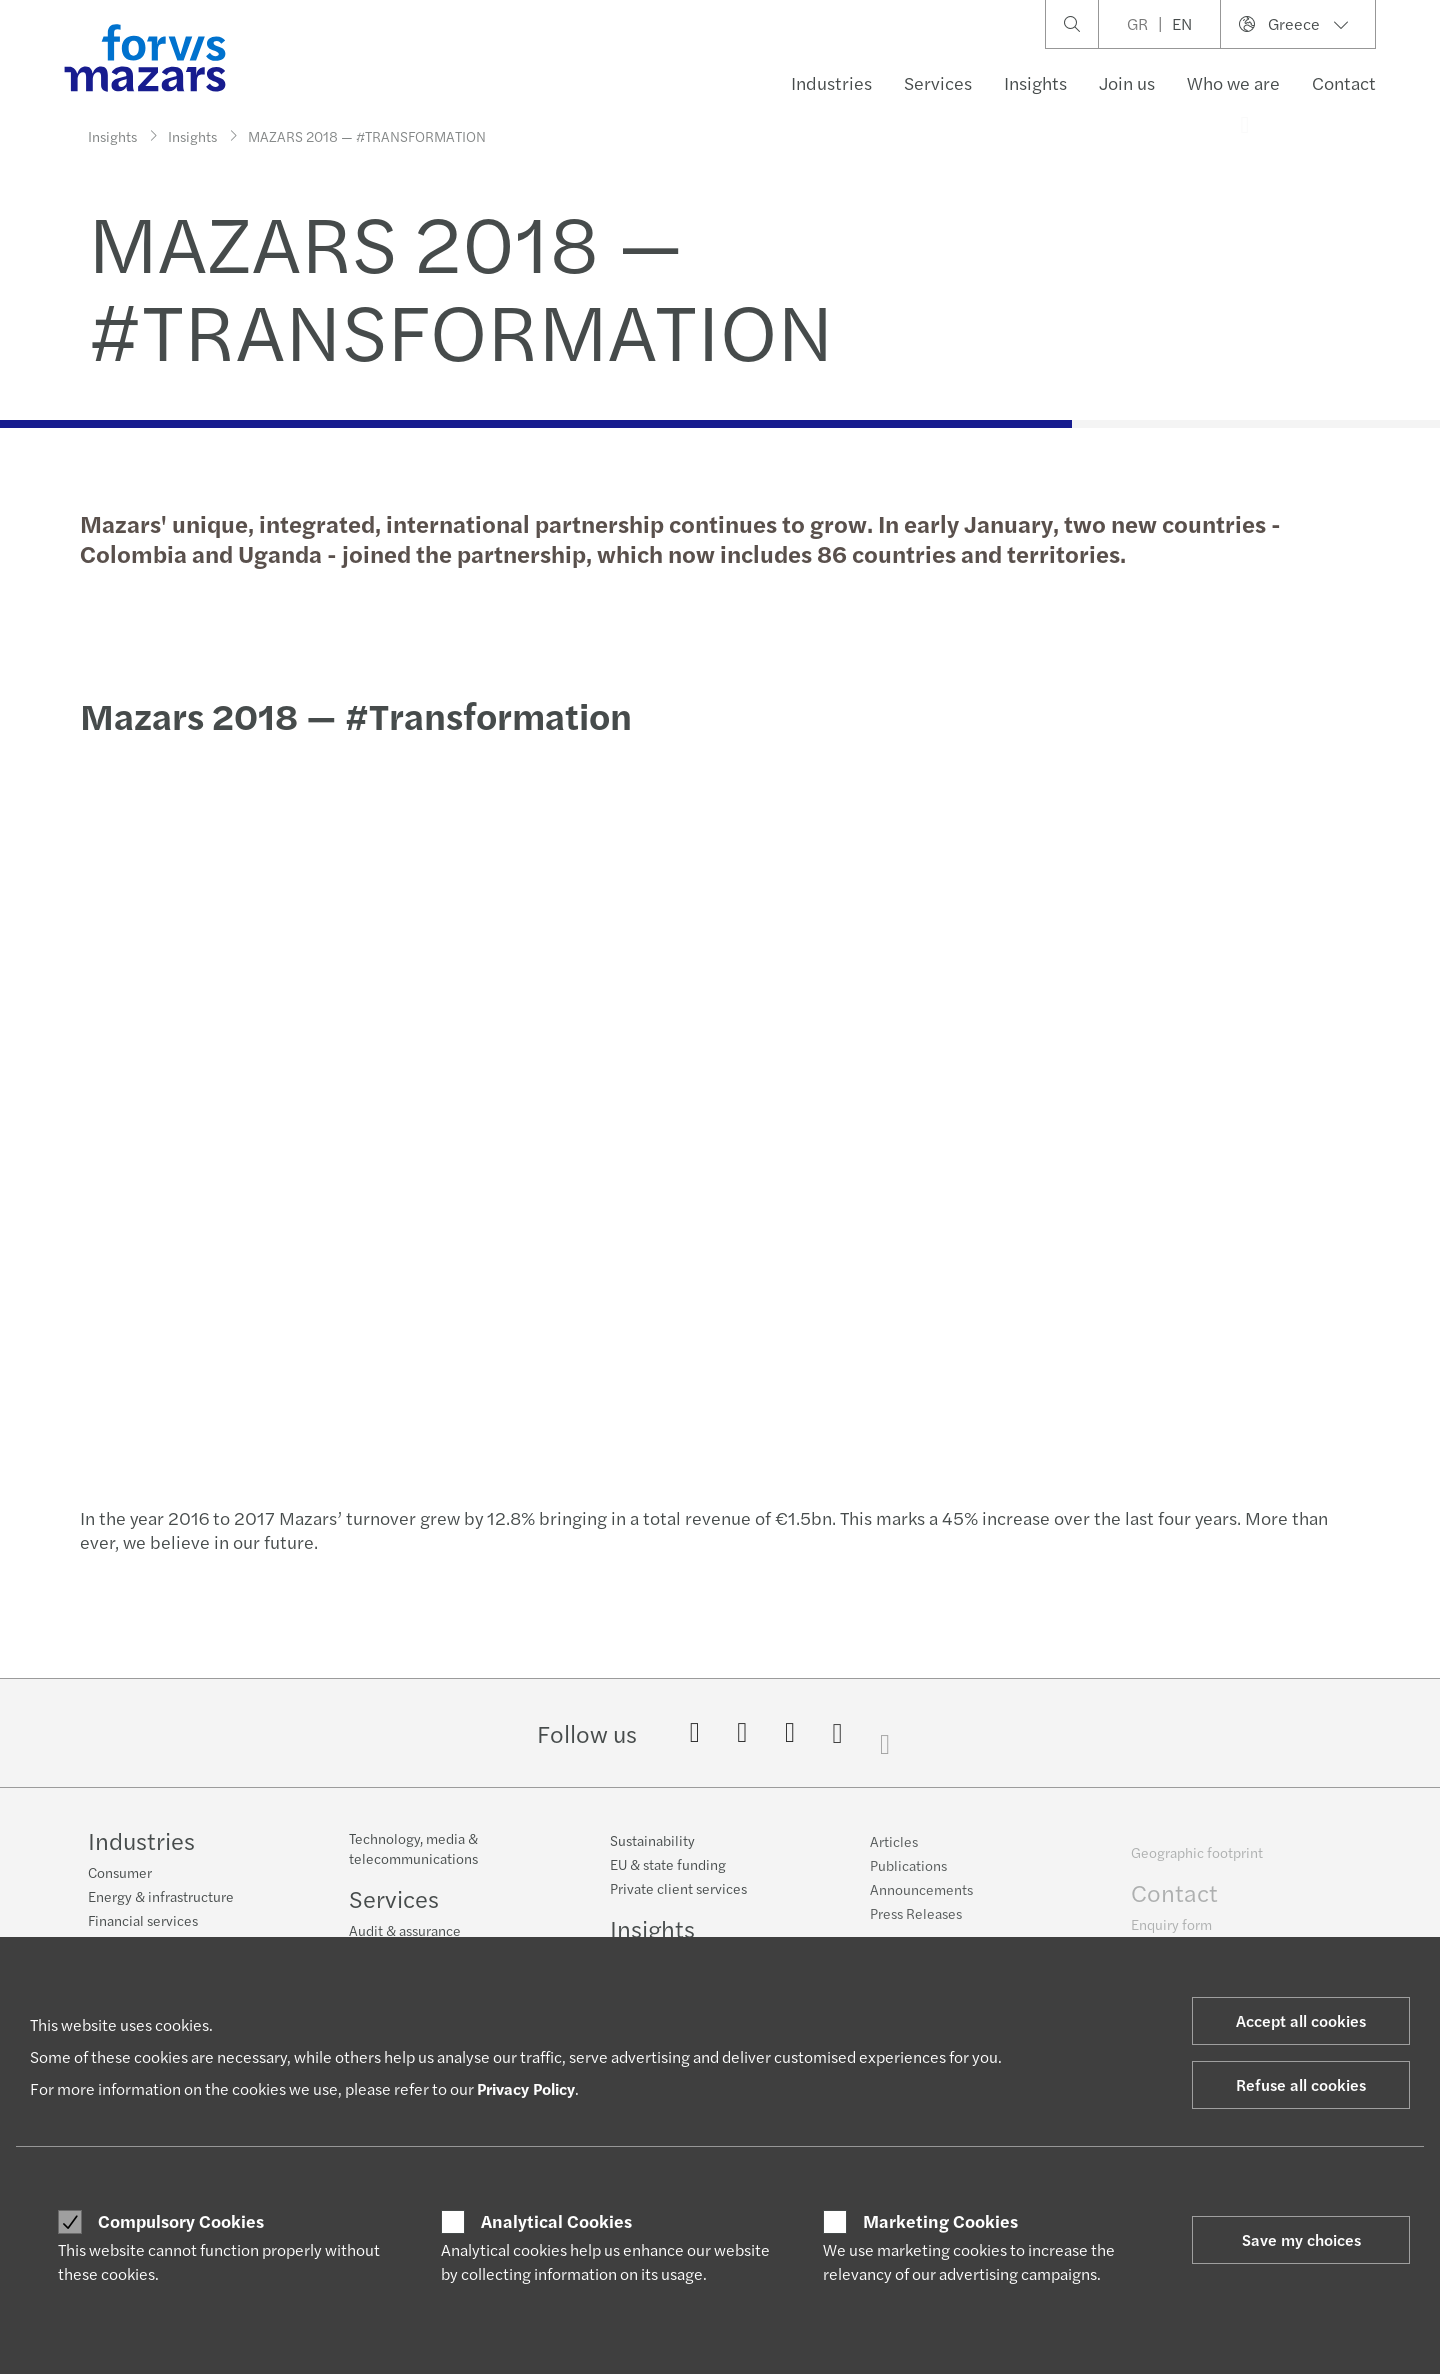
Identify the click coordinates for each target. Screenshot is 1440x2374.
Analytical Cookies (556, 2221)
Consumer (120, 1874)
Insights (1035, 82)
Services (938, 82)
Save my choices (1301, 2239)
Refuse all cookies (1301, 2084)
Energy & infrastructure (161, 1898)
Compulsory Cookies (181, 2221)
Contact (1344, 82)
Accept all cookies (1301, 2020)
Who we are (1233, 82)
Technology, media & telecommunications (413, 1863)
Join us (1127, 82)
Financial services (143, 1922)
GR (1137, 23)
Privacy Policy (526, 2088)
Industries (831, 82)
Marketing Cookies (940, 2221)
